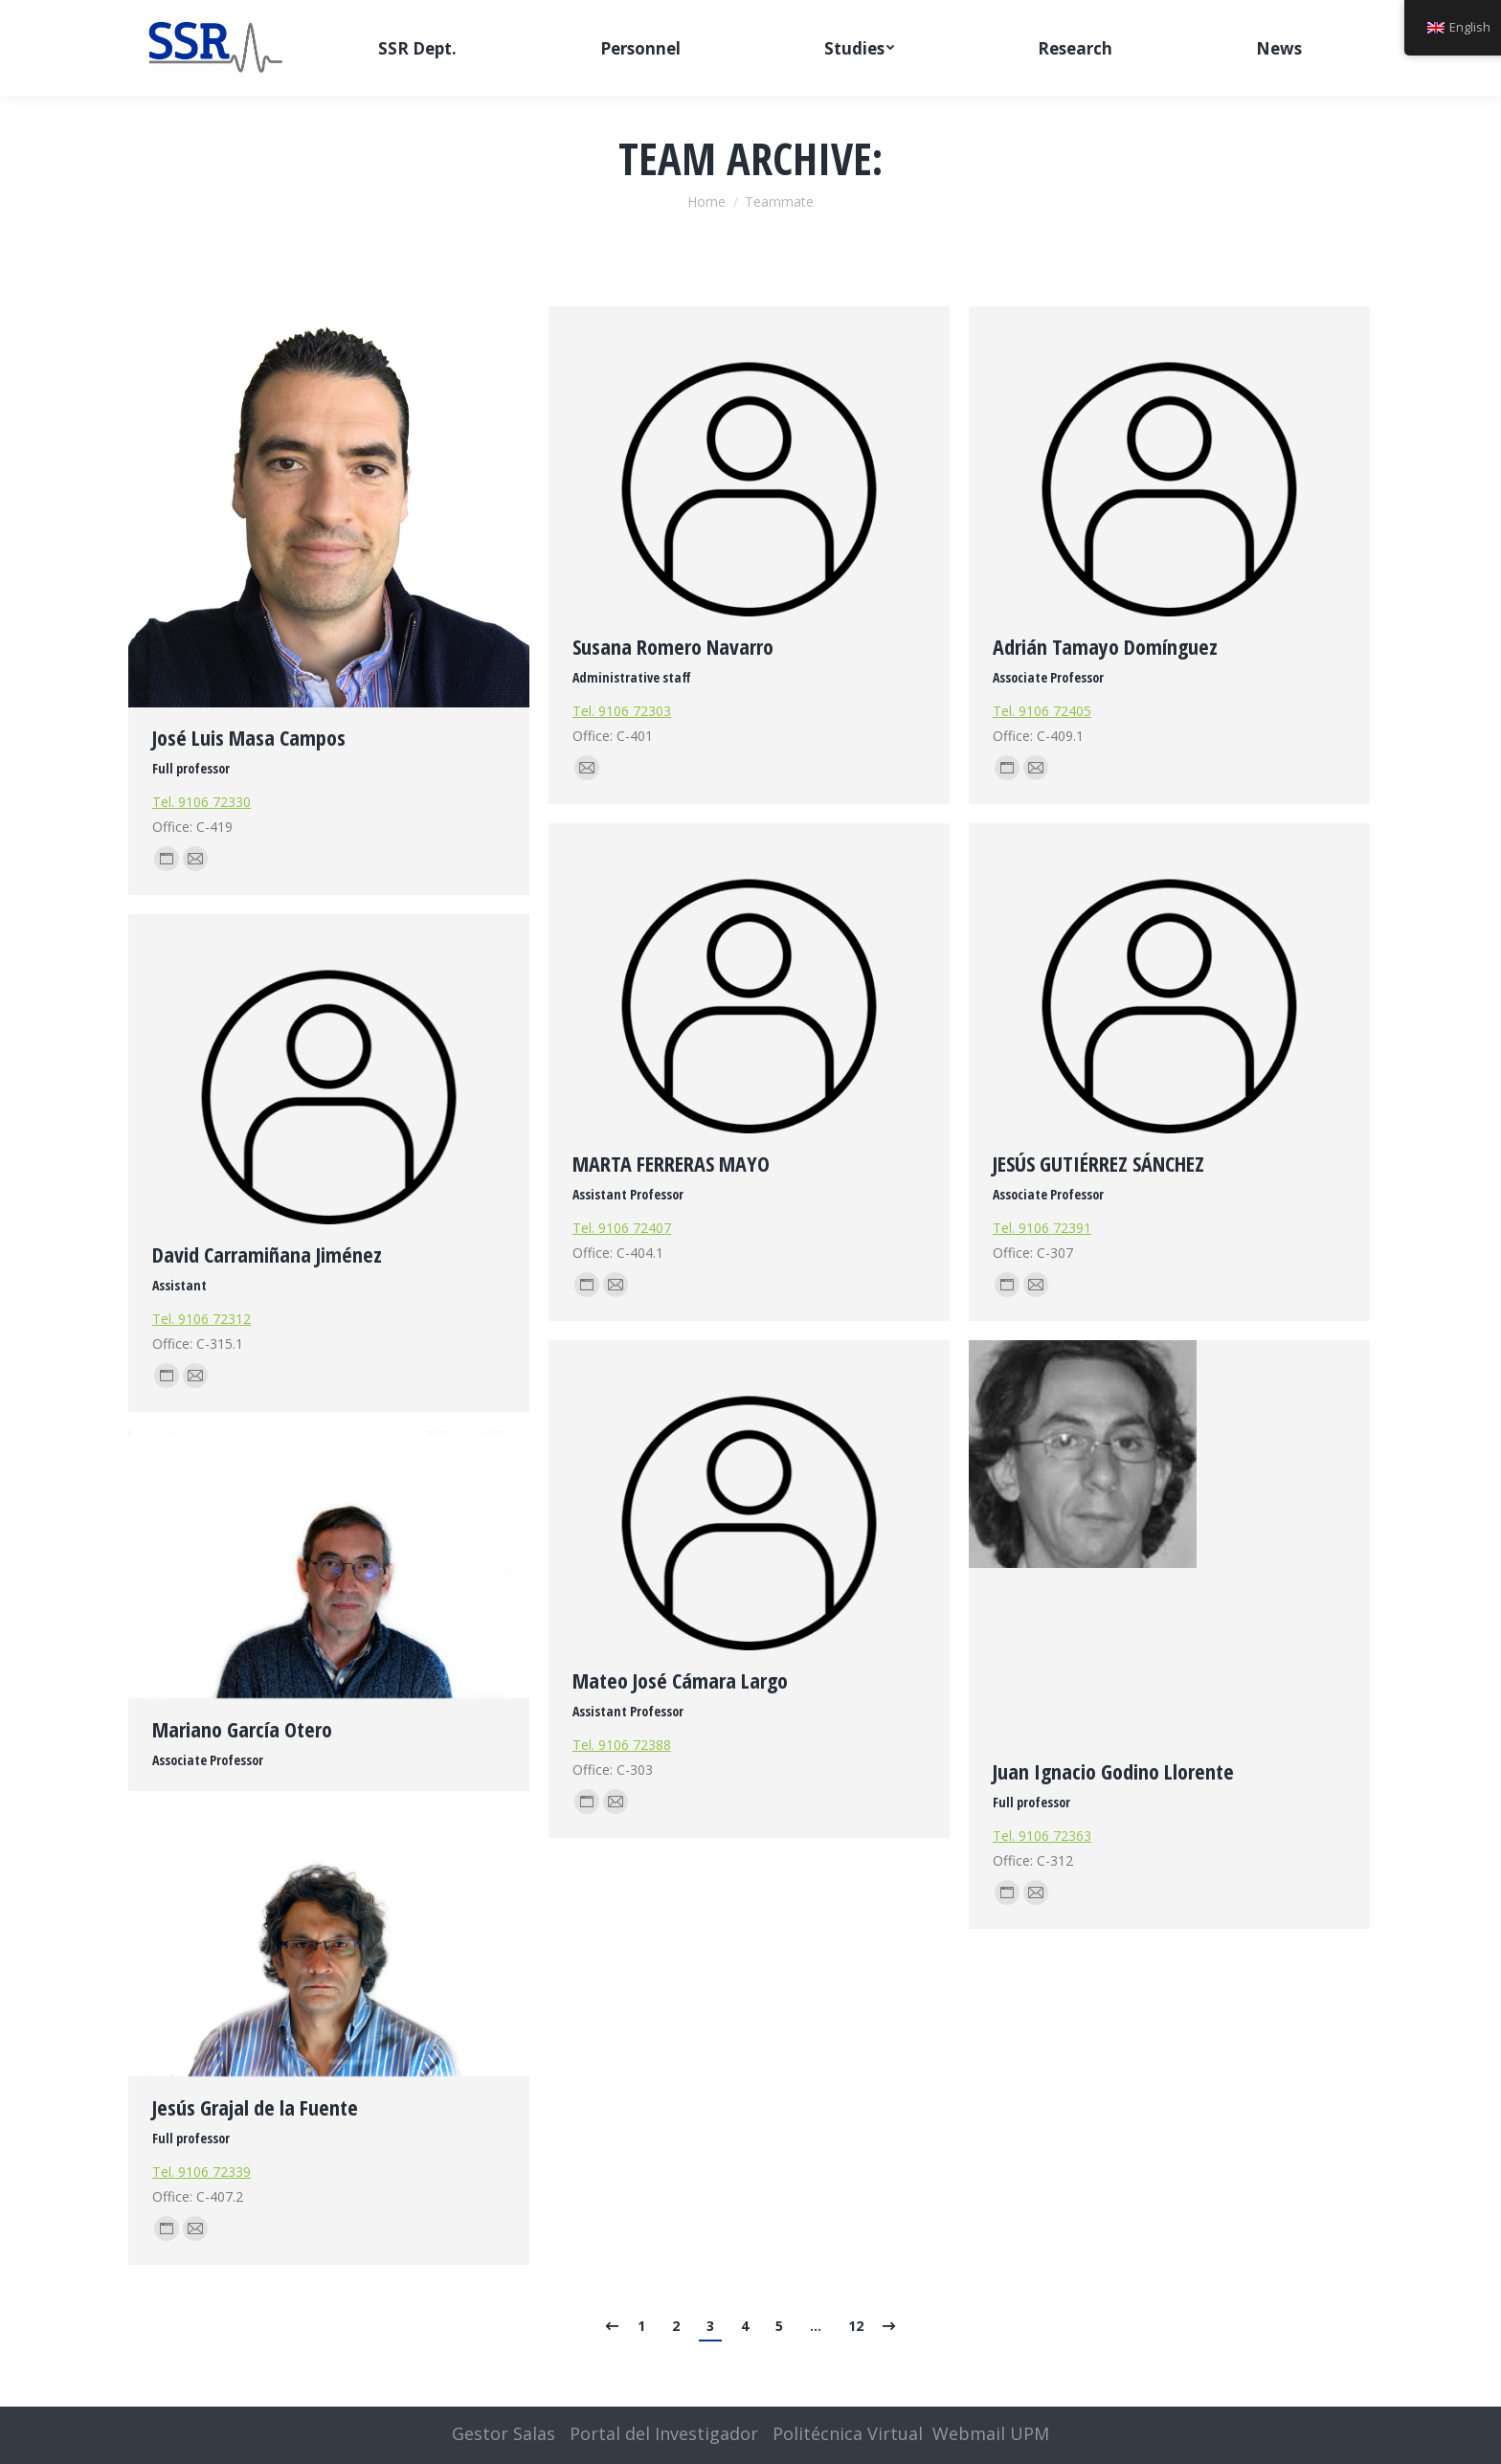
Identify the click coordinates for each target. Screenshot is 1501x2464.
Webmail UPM (990, 2433)
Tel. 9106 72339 (201, 2171)
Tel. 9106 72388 (621, 1745)
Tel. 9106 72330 (201, 802)
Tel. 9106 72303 (621, 711)
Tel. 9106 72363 (1042, 1835)
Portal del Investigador (664, 2433)
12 (855, 2326)
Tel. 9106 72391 (1042, 1228)
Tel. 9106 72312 (201, 1319)
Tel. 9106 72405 (1042, 711)
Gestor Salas (503, 2433)
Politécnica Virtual (848, 2433)
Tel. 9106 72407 (621, 1228)
